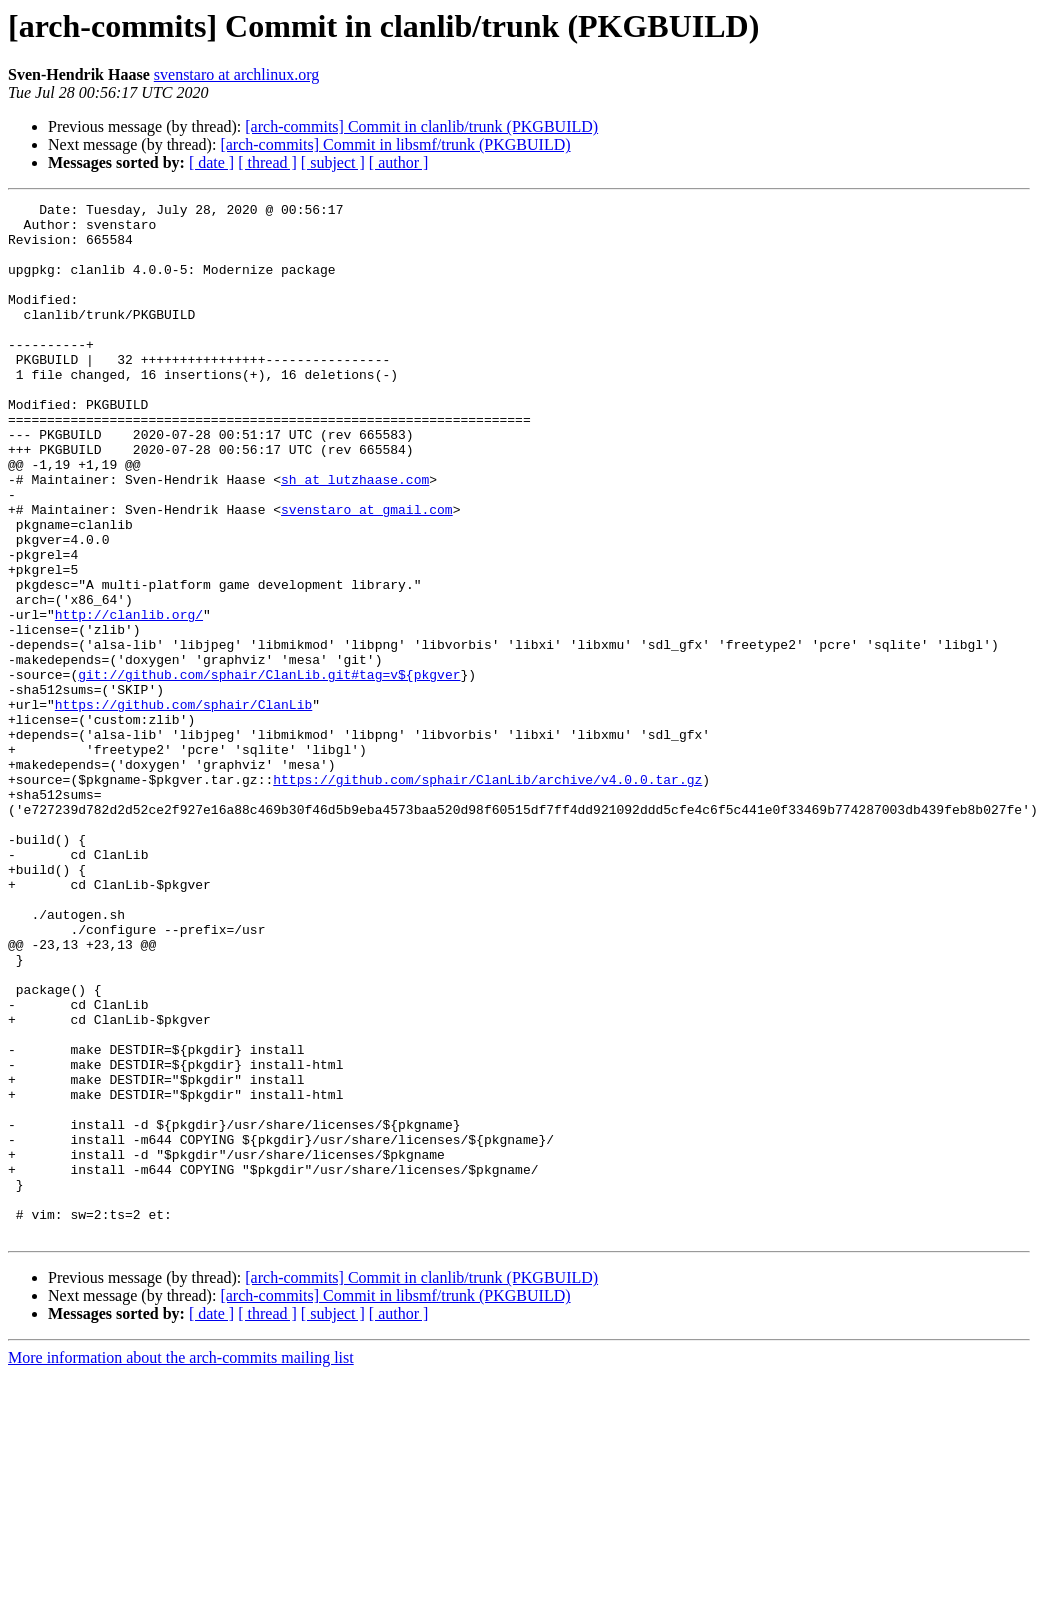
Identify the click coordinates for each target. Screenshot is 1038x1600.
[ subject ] (333, 162)
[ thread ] (267, 162)
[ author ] (399, 162)
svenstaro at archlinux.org (236, 74)
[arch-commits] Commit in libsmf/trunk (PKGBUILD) (395, 144)
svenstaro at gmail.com (367, 572)
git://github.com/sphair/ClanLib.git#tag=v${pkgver (269, 770)
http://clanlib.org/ (129, 698)
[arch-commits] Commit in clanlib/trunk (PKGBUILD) (421, 126)
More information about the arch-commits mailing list (181, 1564)
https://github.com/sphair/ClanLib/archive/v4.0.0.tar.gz (487, 896)
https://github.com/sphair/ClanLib (183, 806)
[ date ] (211, 162)
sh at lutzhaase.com (355, 536)
